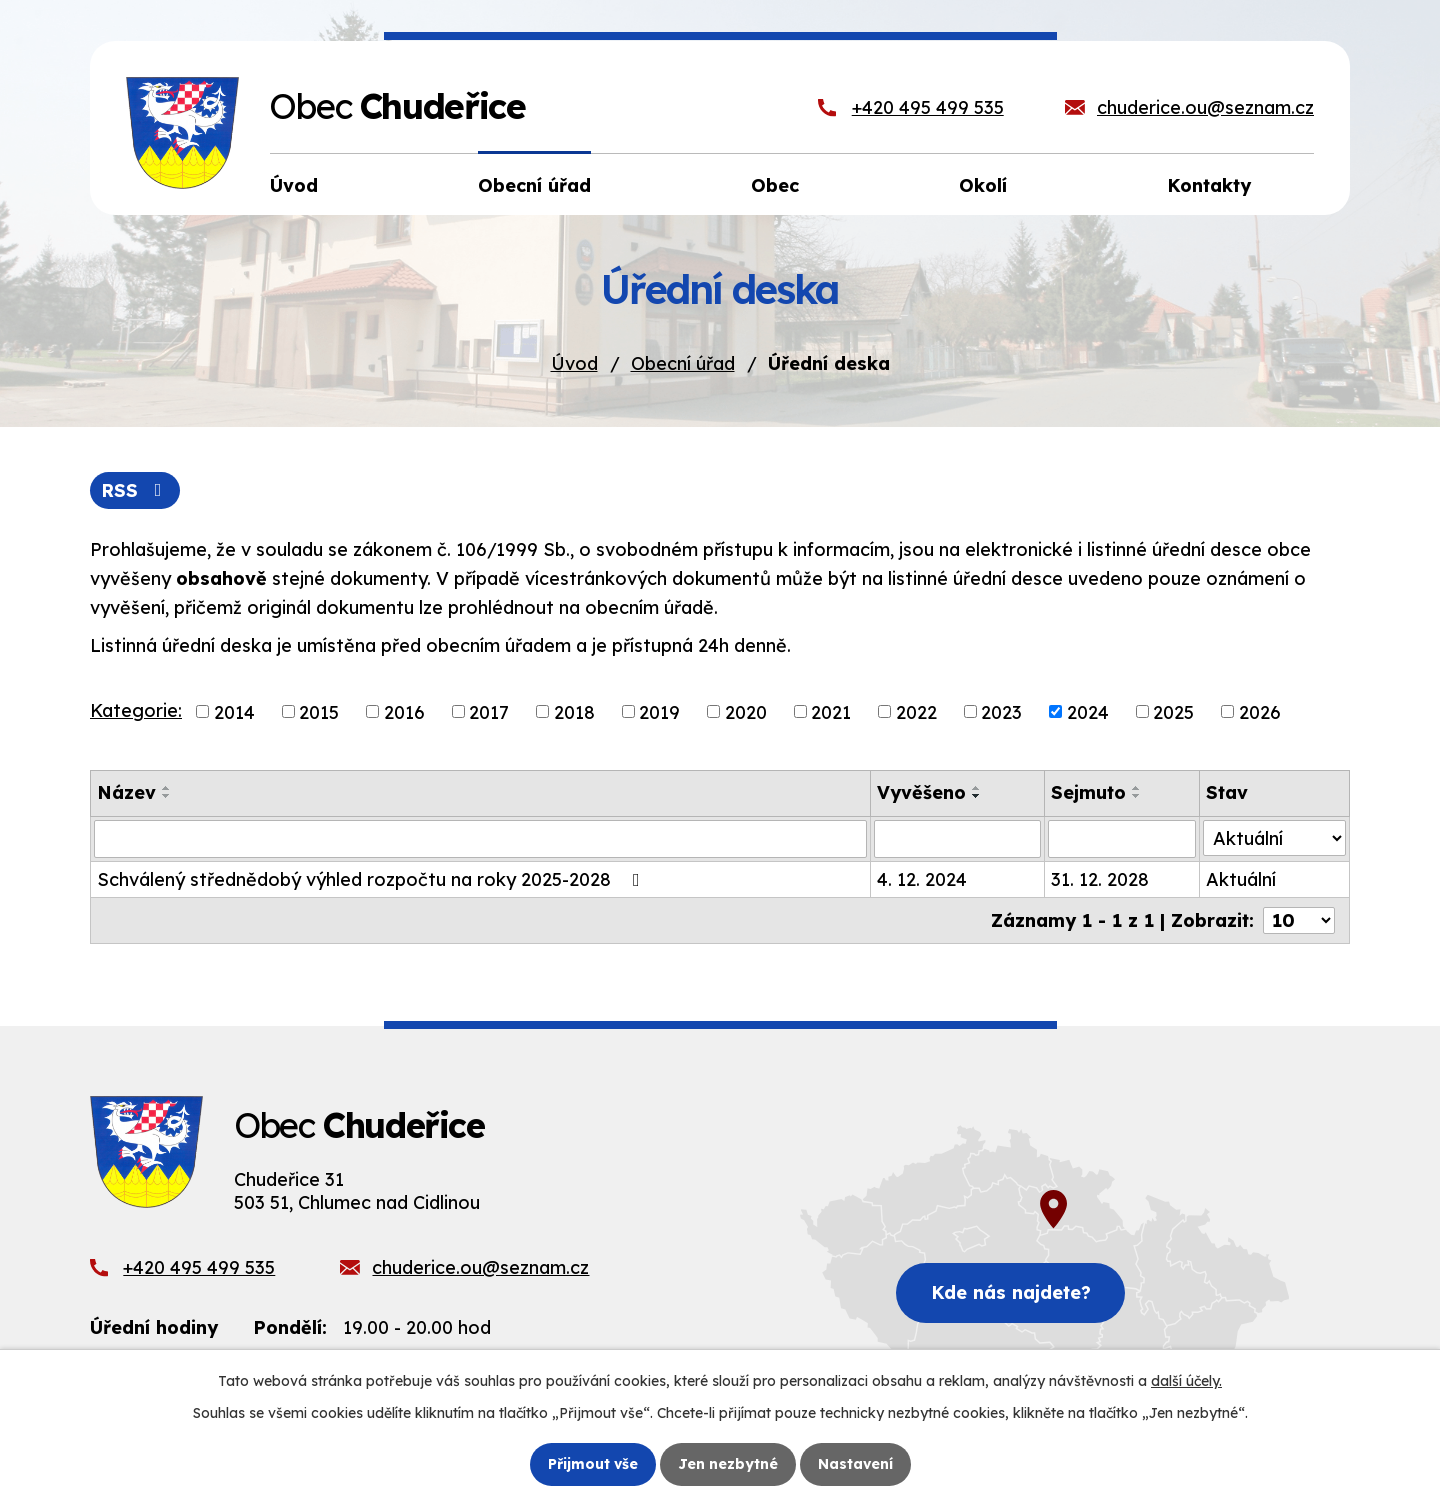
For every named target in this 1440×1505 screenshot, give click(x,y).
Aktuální (1241, 879)
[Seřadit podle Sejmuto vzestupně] (1137, 788)
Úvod (574, 363)
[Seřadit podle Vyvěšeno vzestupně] (977, 788)
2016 (404, 711)
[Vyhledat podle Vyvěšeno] (957, 839)
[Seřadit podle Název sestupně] (167, 796)
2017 (489, 711)
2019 (659, 711)
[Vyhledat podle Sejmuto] (1122, 839)
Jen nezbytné (728, 1464)
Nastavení (855, 1464)
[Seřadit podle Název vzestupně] (167, 788)
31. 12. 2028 (1100, 879)
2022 (916, 711)
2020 (746, 711)
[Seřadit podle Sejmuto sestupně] (1137, 796)
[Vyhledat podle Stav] (1274, 838)
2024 (1088, 711)
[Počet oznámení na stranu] (1299, 920)
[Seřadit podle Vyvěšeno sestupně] (977, 796)
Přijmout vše (593, 1464)
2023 (1001, 711)
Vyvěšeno (921, 792)
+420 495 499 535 (928, 107)
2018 (574, 711)
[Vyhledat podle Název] (480, 839)
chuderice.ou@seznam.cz (1205, 107)
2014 (234, 711)
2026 (1260, 711)
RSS (135, 490)
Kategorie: (136, 710)
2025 (1173, 711)
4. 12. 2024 (922, 879)
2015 (319, 711)
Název (126, 792)
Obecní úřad (683, 363)
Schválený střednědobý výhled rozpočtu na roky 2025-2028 (372, 879)
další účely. (1186, 1381)
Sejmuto (1088, 792)
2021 (831, 711)
